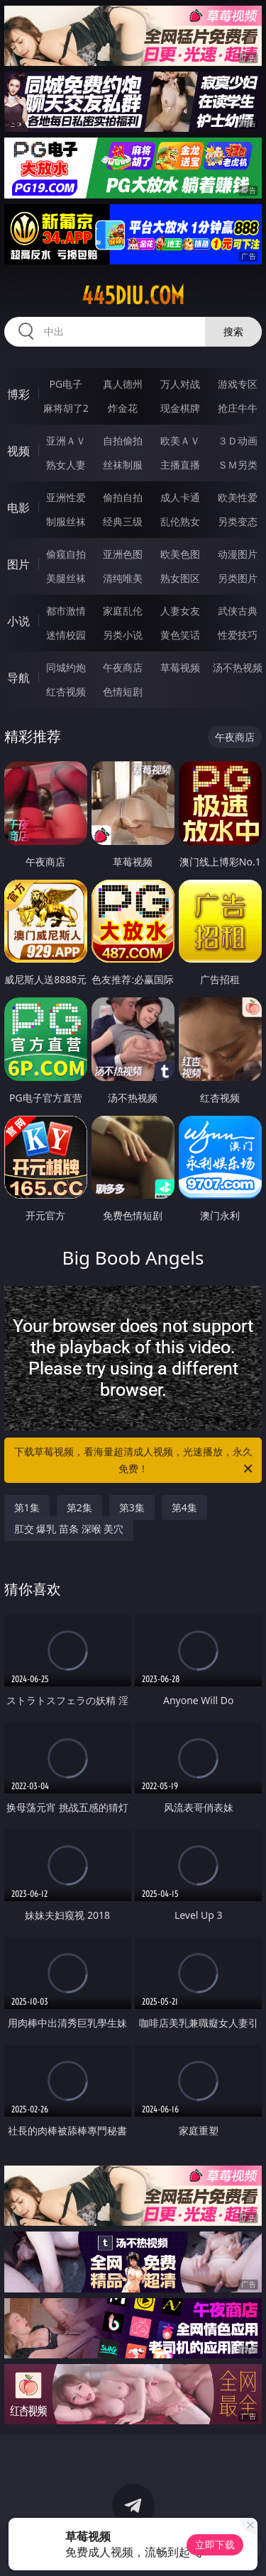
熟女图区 (180, 578)
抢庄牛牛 (237, 408)
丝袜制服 (123, 464)
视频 (18, 451)
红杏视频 (66, 691)
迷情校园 (66, 635)
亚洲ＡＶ (66, 440)
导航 (18, 677)
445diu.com (133, 295)
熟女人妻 (66, 464)
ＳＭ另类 (237, 464)
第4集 (184, 1507)
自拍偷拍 (123, 440)
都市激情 (66, 610)
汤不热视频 (237, 667)
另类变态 (237, 521)
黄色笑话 (180, 635)
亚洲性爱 (66, 497)
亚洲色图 (123, 554)
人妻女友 (180, 610)
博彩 (18, 394)
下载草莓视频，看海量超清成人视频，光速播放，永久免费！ (134, 1461)
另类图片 (237, 578)
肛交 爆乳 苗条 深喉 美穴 (69, 1528)
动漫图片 (237, 554)
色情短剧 (123, 691)
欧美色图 (180, 554)
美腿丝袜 (66, 578)
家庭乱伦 (123, 610)
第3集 (132, 1507)
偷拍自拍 (123, 497)
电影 (18, 507)
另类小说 (123, 635)
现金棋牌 (180, 408)
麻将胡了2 (66, 408)
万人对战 (180, 384)
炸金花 (123, 408)
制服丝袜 (66, 521)
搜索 (233, 331)
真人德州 (123, 384)
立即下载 (215, 2544)
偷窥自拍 (66, 554)
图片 (18, 564)
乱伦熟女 (180, 521)
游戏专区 (237, 384)
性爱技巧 (237, 635)
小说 (18, 621)
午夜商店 (123, 667)
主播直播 (180, 464)
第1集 (27, 1507)
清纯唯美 (123, 578)
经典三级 (123, 521)
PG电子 (65, 384)
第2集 (79, 1507)
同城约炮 (66, 667)
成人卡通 (180, 497)
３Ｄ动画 (237, 440)
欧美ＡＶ (180, 440)
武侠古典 (237, 610)
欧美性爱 (237, 497)
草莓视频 (180, 667)
